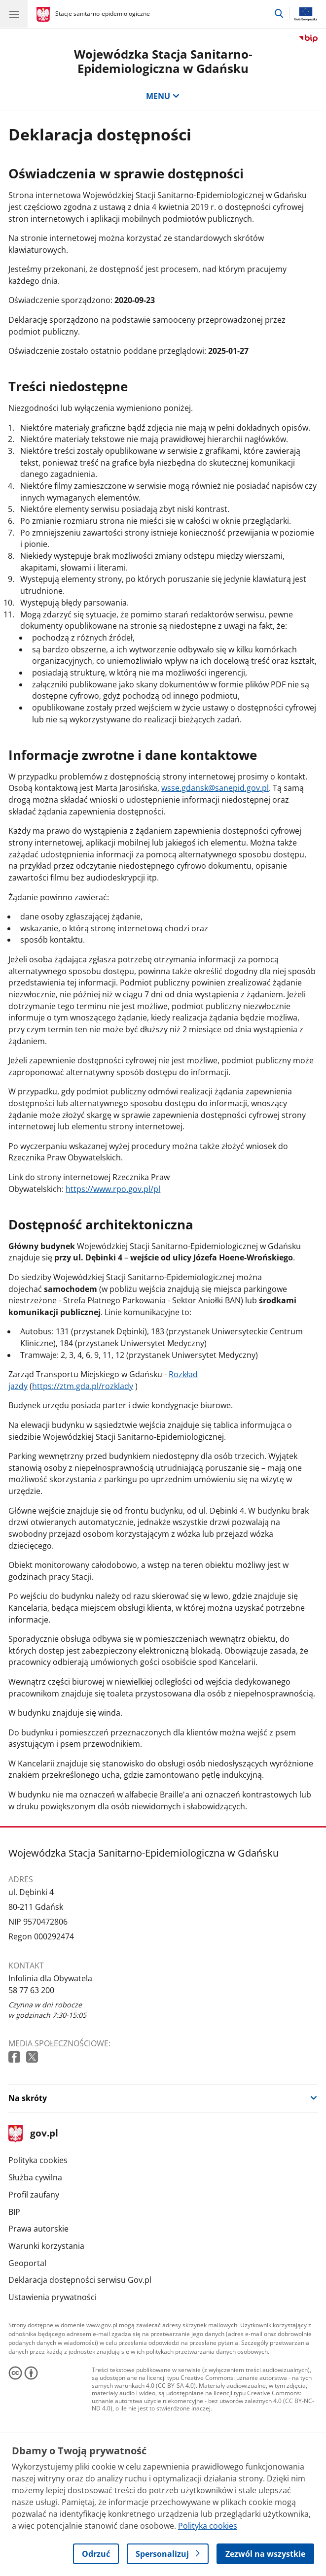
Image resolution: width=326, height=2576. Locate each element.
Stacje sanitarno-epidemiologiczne (102, 13)
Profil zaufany (33, 2194)
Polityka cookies (38, 2160)
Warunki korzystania (46, 2245)
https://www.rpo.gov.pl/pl (113, 1189)
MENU (163, 96)
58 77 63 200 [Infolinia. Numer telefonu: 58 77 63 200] (31, 1990)
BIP (14, 2211)
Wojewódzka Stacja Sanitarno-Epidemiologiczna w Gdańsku (163, 61)
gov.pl (33, 2133)
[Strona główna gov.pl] (44, 15)
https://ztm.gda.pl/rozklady (82, 1386)
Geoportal (27, 2263)
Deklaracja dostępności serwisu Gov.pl (79, 2279)
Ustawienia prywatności (52, 2297)
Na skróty (27, 2098)
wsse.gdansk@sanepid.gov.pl (215, 787)
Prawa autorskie (38, 2228)
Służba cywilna (35, 2177)
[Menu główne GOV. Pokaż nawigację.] (14, 14)
